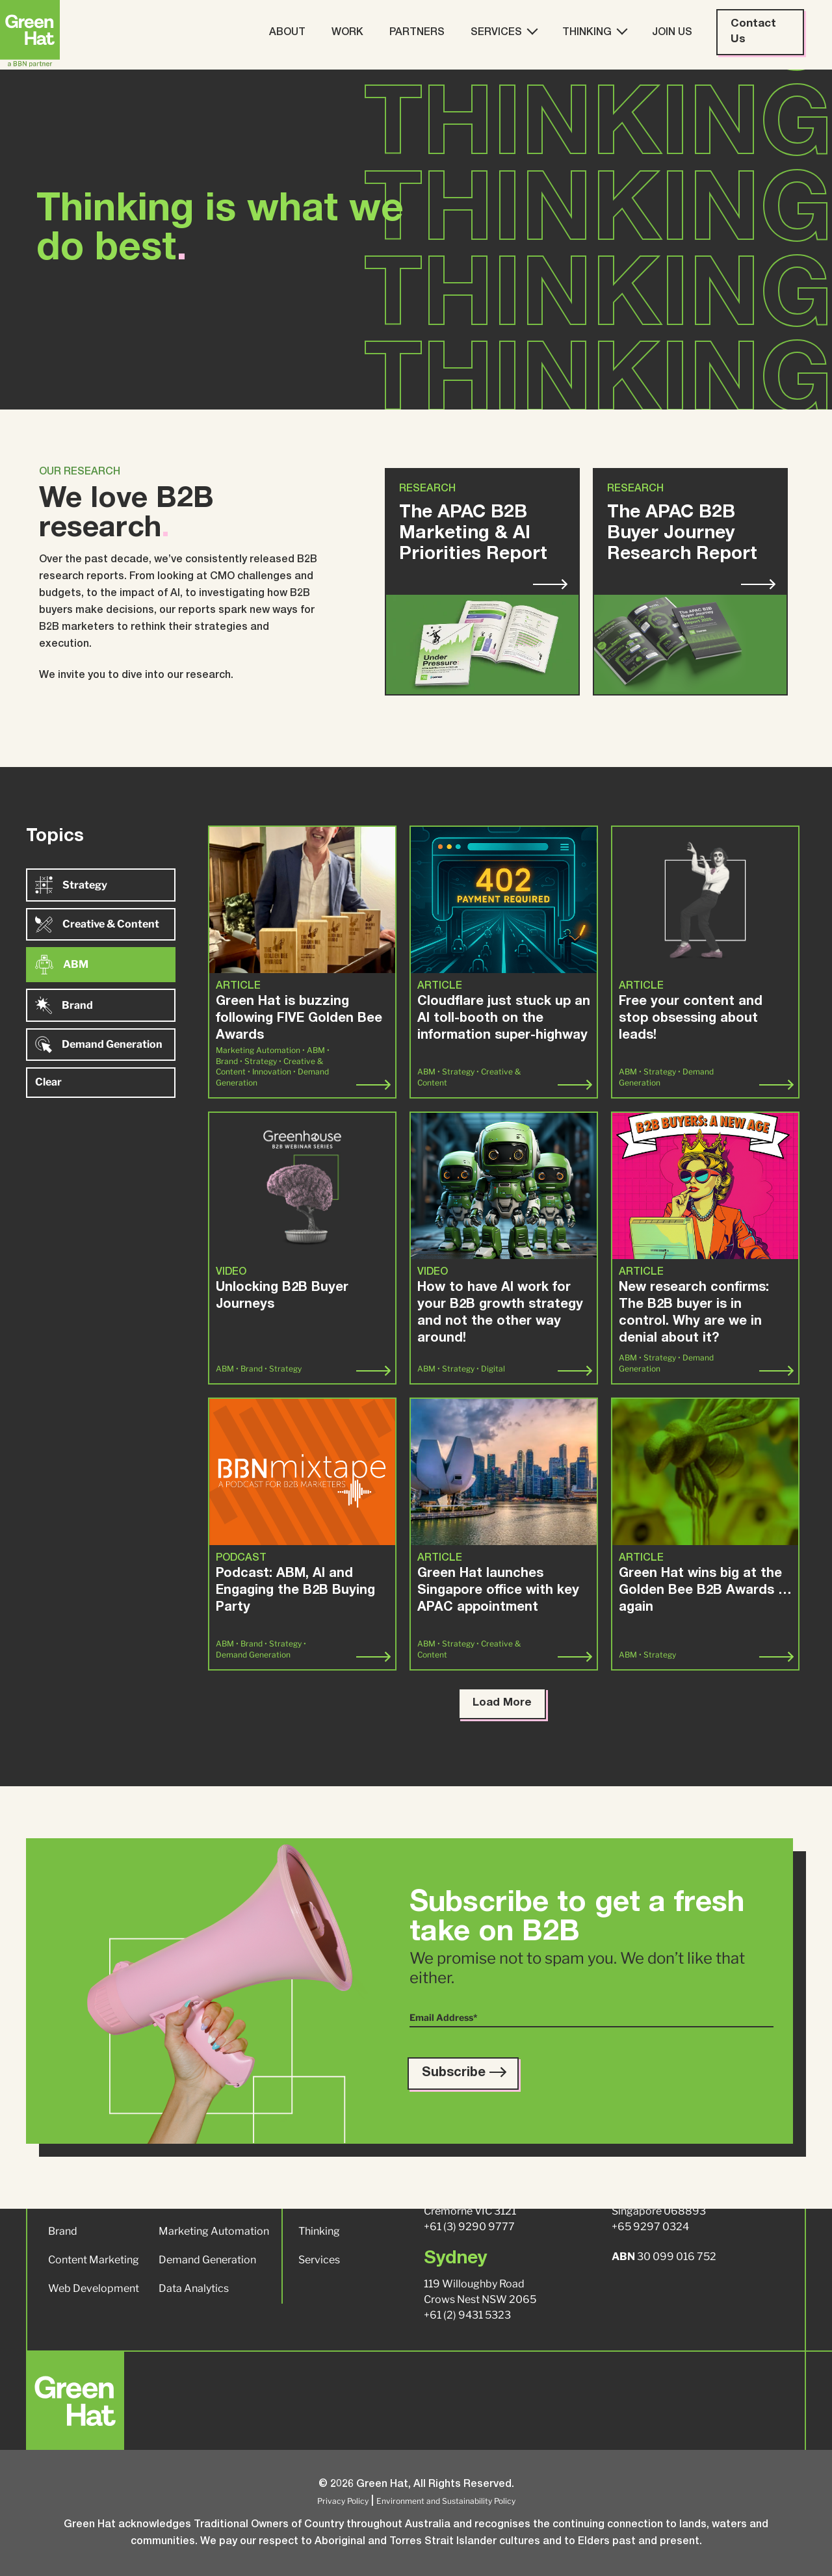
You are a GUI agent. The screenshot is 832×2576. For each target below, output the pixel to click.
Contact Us (753, 32)
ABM (61, 964)
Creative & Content (97, 924)
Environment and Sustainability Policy (445, 2501)
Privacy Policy (343, 2501)
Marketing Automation (214, 2231)
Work (347, 33)
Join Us (672, 33)
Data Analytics (194, 2288)
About (287, 33)
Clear (48, 1082)
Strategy (71, 885)
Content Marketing (93, 2260)
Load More (502, 1703)
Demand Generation (98, 1044)
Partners (417, 33)
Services (503, 32)
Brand (64, 1005)
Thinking (594, 32)
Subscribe (463, 2073)
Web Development (93, 2288)
